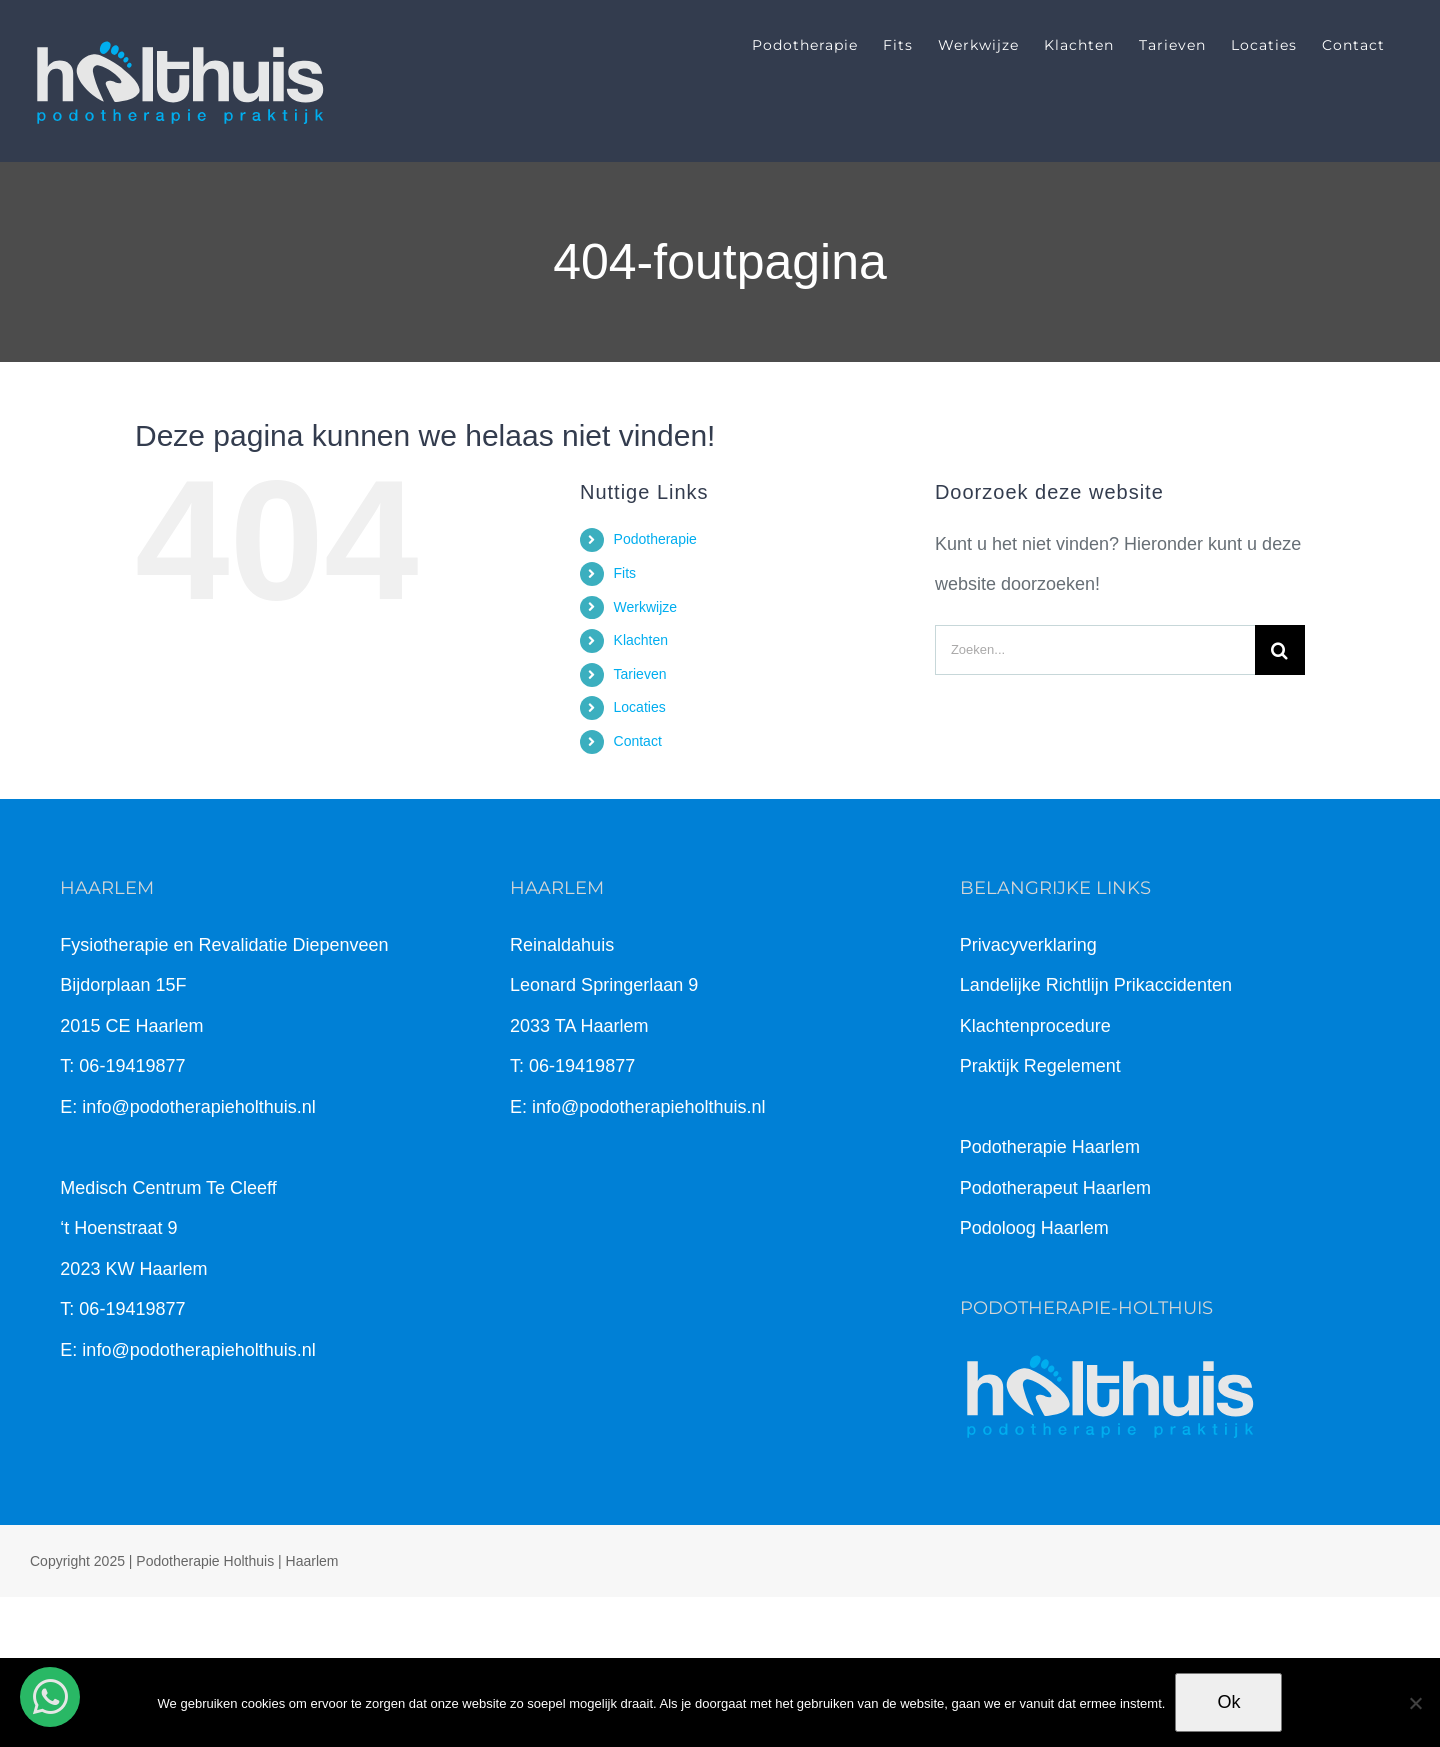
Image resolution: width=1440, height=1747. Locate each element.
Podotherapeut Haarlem (1055, 1188)
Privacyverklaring (1028, 945)
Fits (625, 573)
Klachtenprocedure (1035, 1026)
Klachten (641, 640)
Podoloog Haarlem (1034, 1228)
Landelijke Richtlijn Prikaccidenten (1096, 985)
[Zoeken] (1280, 650)
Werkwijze (646, 607)
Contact (638, 741)
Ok (1228, 1702)
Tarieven (640, 674)
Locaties (640, 707)
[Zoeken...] (1095, 650)
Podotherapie (655, 539)
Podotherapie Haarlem (1050, 1147)
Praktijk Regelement (1040, 1066)
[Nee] (1415, 1703)
